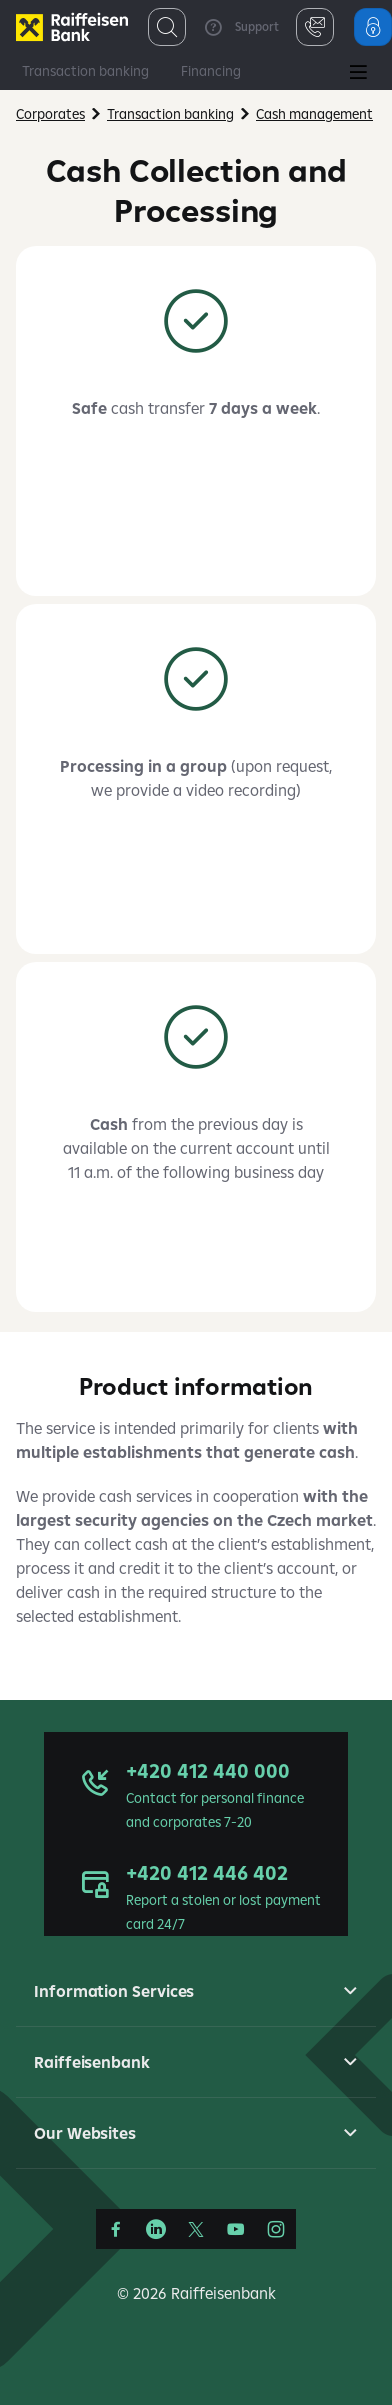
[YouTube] (236, 2229)
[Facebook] (116, 2229)
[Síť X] (196, 2229)
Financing (211, 71)
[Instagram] (276, 2229)
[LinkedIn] (156, 2229)
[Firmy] (72, 27)
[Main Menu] (358, 74)
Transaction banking (85, 71)
